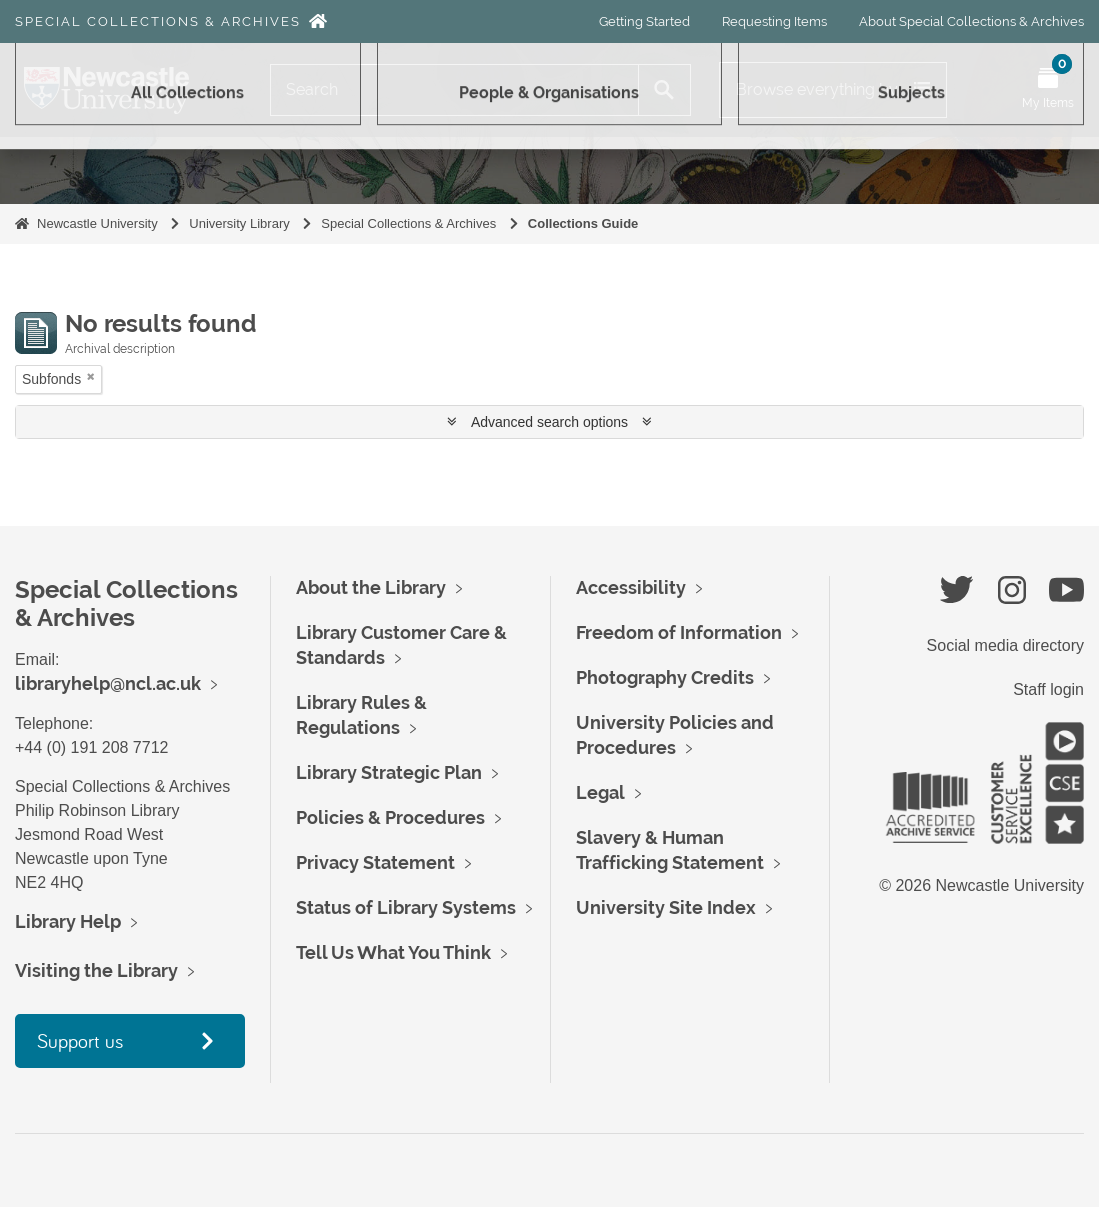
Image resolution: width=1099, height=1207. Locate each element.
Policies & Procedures (390, 817)
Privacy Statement (375, 862)
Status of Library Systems (406, 907)
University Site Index (666, 907)
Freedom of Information (679, 632)
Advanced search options (549, 422)
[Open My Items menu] (1048, 90)
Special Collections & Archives (158, 21)
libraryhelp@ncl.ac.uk (108, 683)
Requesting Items (774, 21)
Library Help (68, 921)
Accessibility (631, 587)
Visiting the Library (96, 970)
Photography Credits (665, 677)
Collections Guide (583, 223)
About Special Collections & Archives (971, 21)
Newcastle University (97, 223)
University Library (239, 223)
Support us (80, 1040)
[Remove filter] (91, 376)
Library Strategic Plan (389, 772)
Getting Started (644, 21)
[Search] (454, 90)
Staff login (1048, 689)
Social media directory (1005, 645)
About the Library (371, 587)
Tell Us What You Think (393, 952)
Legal (600, 792)
